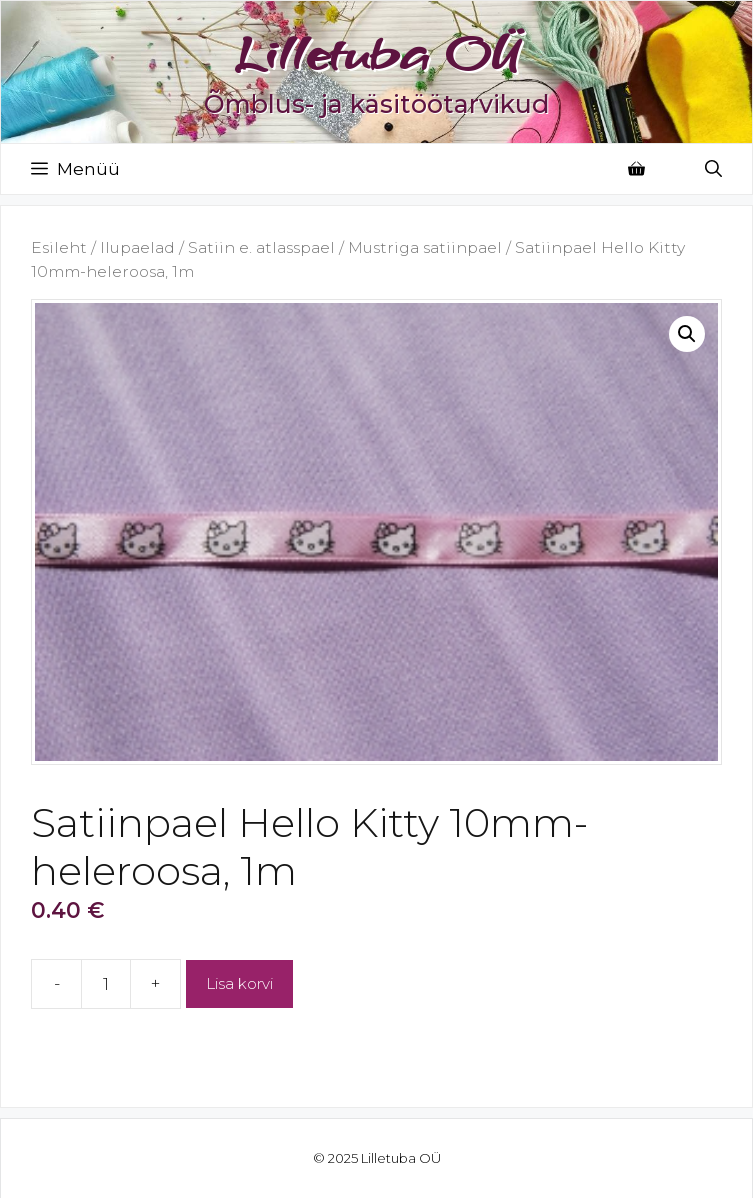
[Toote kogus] (106, 984)
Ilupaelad (137, 247)
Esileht (59, 247)
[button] (687, 334)
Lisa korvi (239, 983)
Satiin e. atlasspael (261, 247)
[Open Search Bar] (713, 169)
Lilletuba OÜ (377, 53)
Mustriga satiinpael (425, 247)
